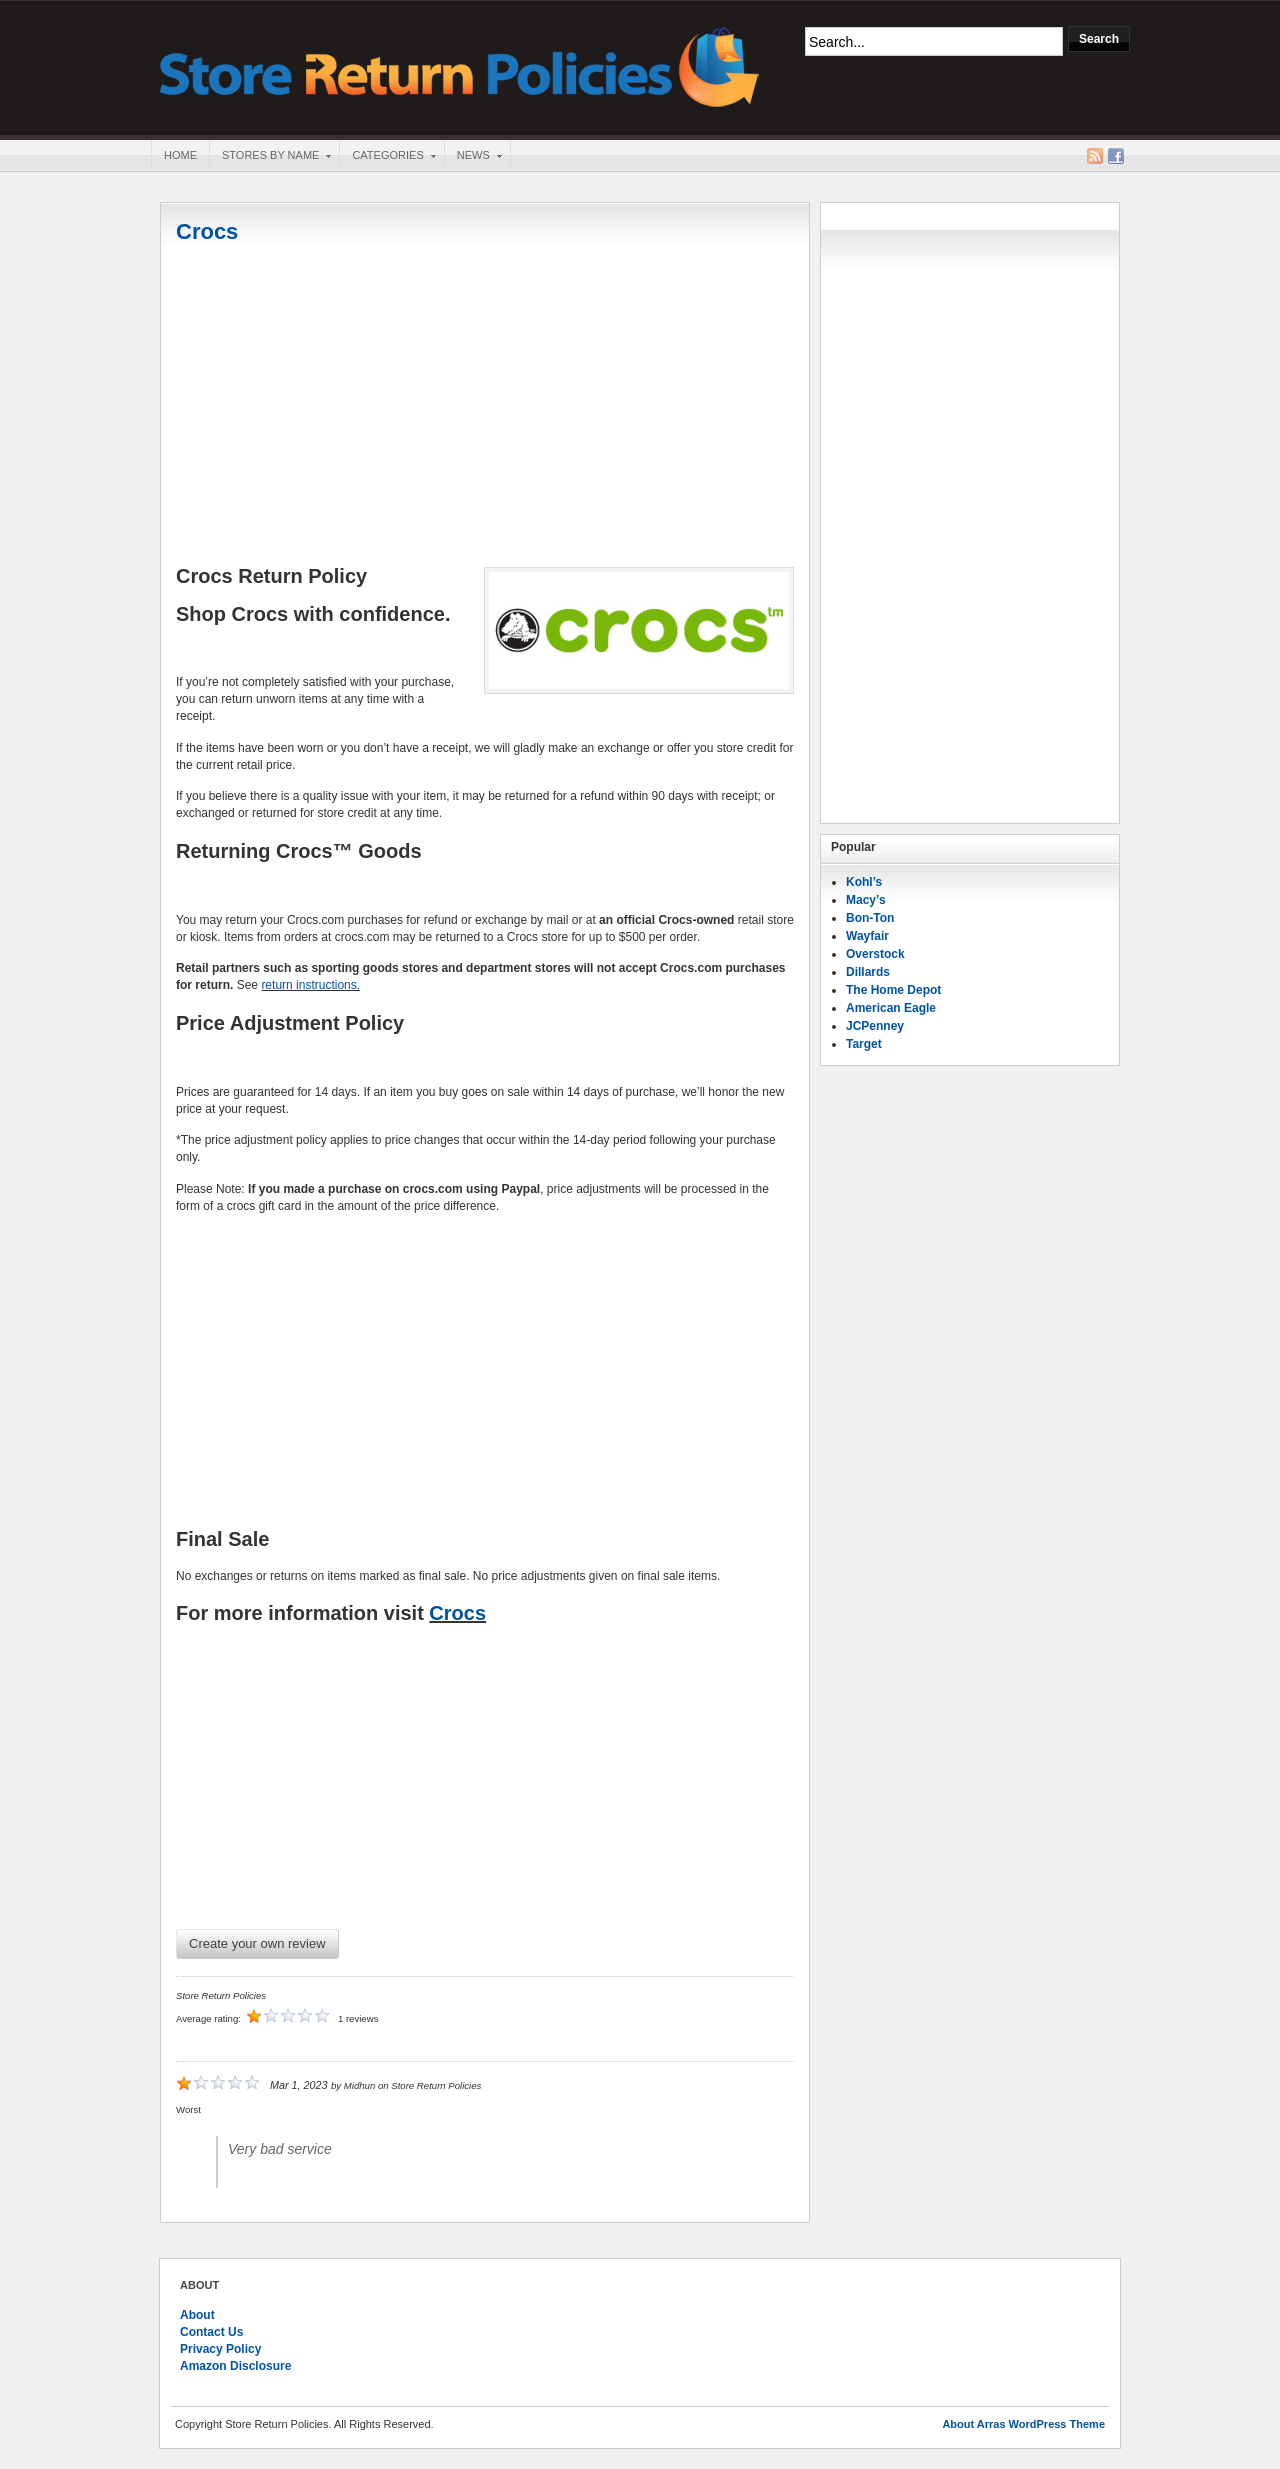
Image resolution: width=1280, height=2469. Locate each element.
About (197, 2315)
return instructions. (310, 985)
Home (180, 155)
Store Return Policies (460, 65)
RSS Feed (1095, 156)
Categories (387, 157)
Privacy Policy (220, 2349)
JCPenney (875, 1026)
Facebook (1116, 156)
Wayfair (867, 936)
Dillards (868, 972)
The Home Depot (893, 990)
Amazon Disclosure (235, 2366)
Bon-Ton (870, 918)
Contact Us (211, 2332)
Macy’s (866, 900)
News (473, 157)
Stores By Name (270, 157)
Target (864, 1044)
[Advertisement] (485, 407)
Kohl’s (864, 882)
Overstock (875, 954)
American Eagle (891, 1008)
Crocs (207, 231)
